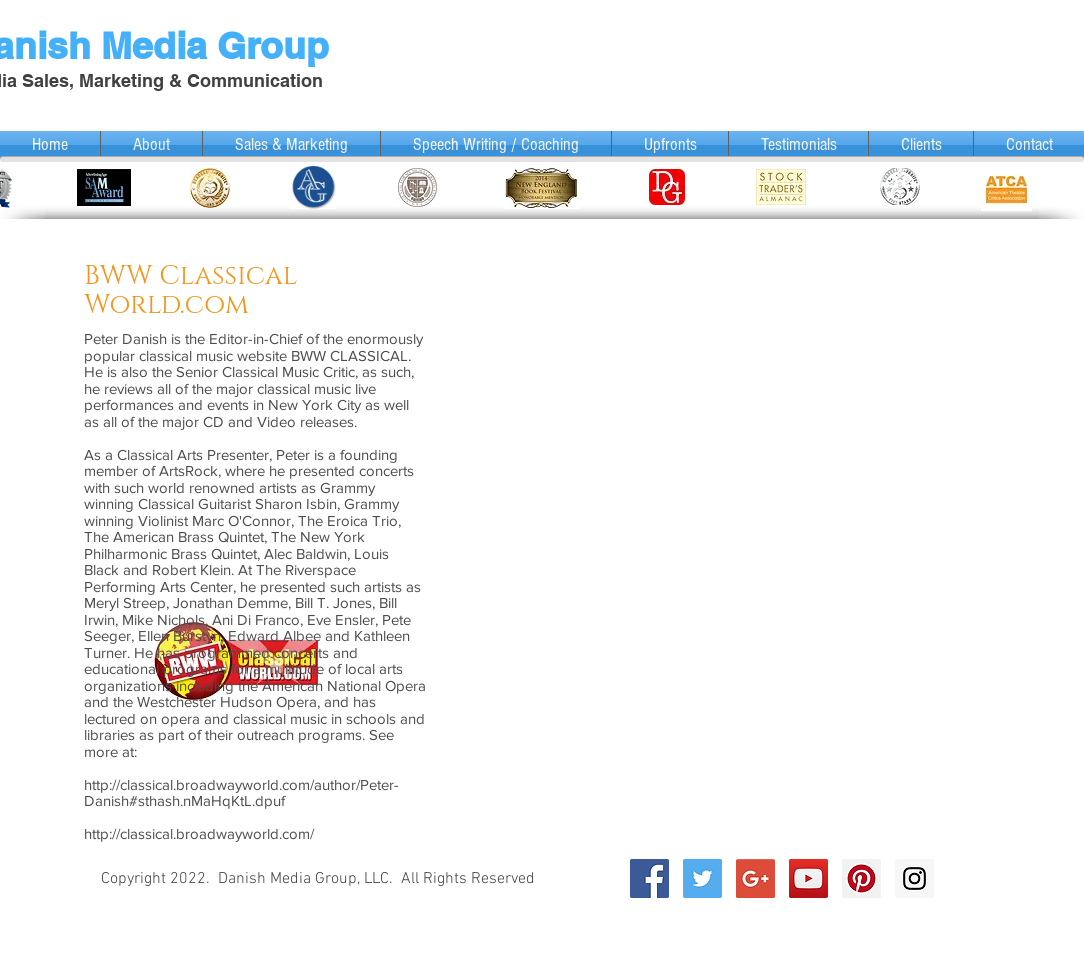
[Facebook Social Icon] (649, 878)
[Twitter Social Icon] (702, 878)
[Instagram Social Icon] (914, 878)
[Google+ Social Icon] (755, 878)
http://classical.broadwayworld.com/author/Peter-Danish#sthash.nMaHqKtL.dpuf (241, 793)
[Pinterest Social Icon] (861, 878)
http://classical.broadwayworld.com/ (199, 833)
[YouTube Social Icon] (808, 878)
